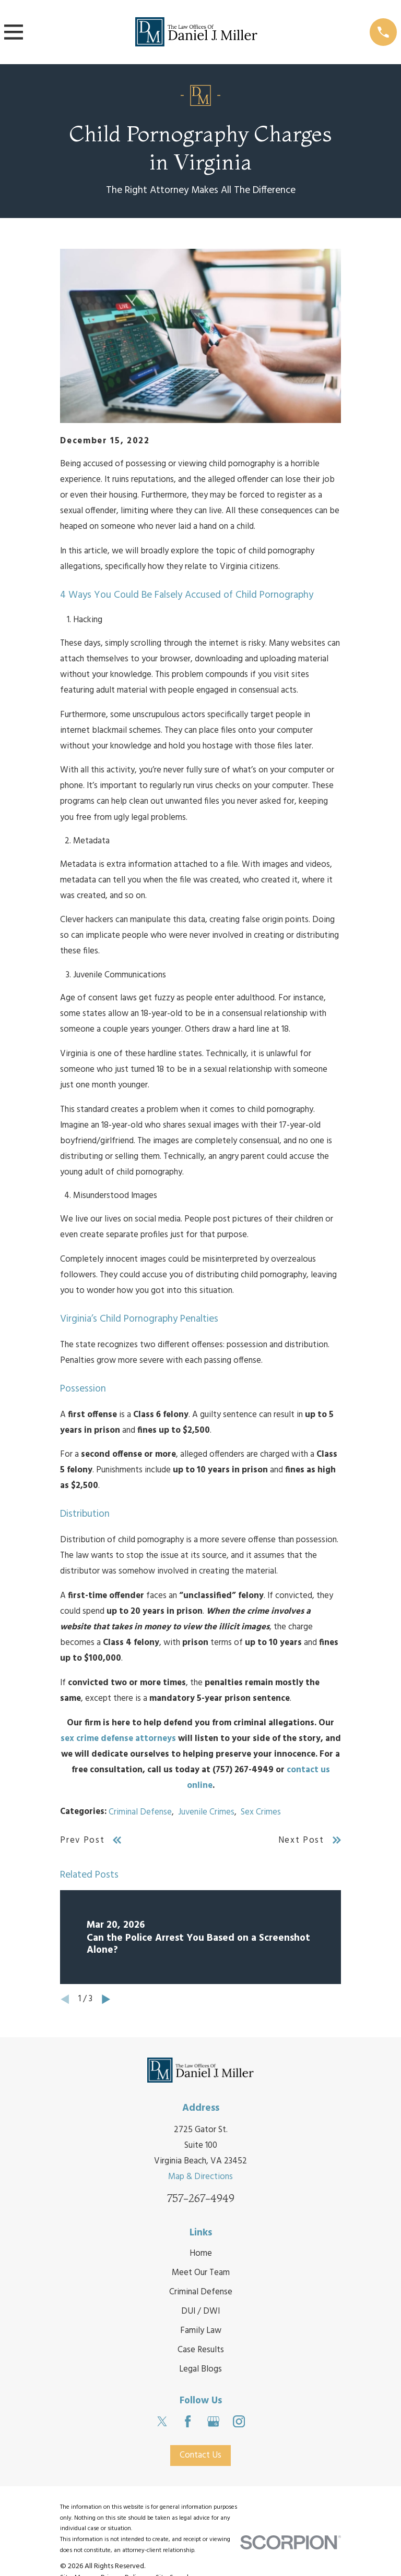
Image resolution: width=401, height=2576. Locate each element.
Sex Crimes (261, 1812)
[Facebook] (188, 2421)
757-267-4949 (200, 2198)
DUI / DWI (200, 2311)
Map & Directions (200, 2177)
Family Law (200, 2331)
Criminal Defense (140, 1812)
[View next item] (106, 1999)
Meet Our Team (201, 2273)
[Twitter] (162, 2421)
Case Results (201, 2350)
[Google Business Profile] (213, 2421)
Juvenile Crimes (206, 1812)
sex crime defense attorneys (118, 1739)
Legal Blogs (200, 2369)
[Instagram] (239, 2421)
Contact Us (200, 2455)
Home (201, 2253)
